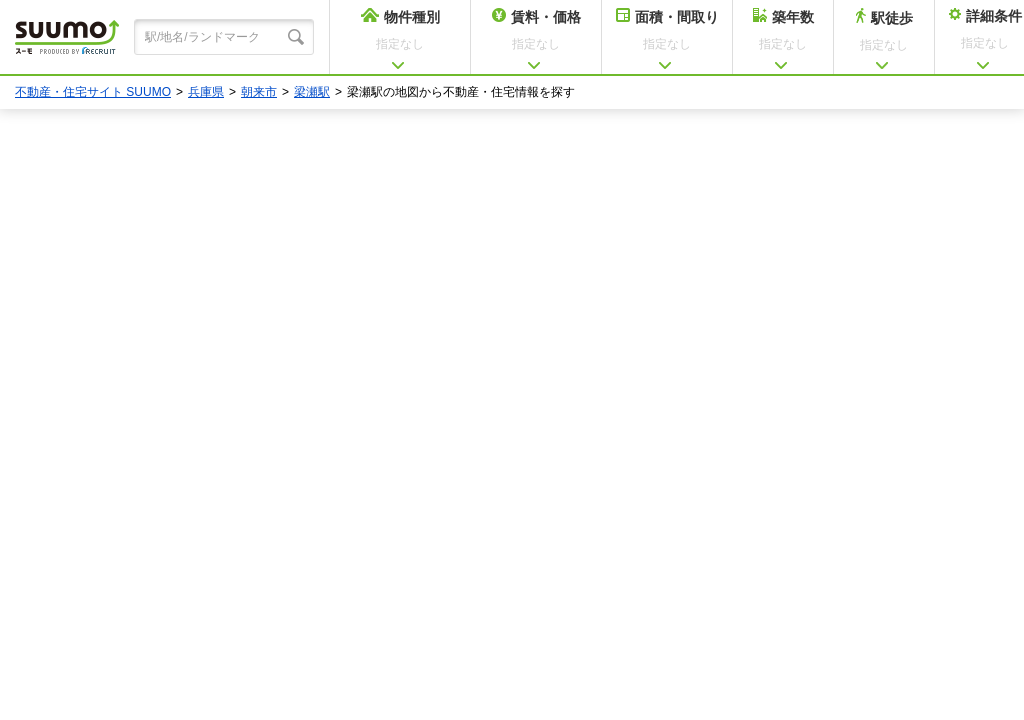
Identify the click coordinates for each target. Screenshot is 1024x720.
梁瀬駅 (312, 92)
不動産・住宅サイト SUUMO (93, 92)
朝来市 (259, 92)
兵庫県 (206, 92)
